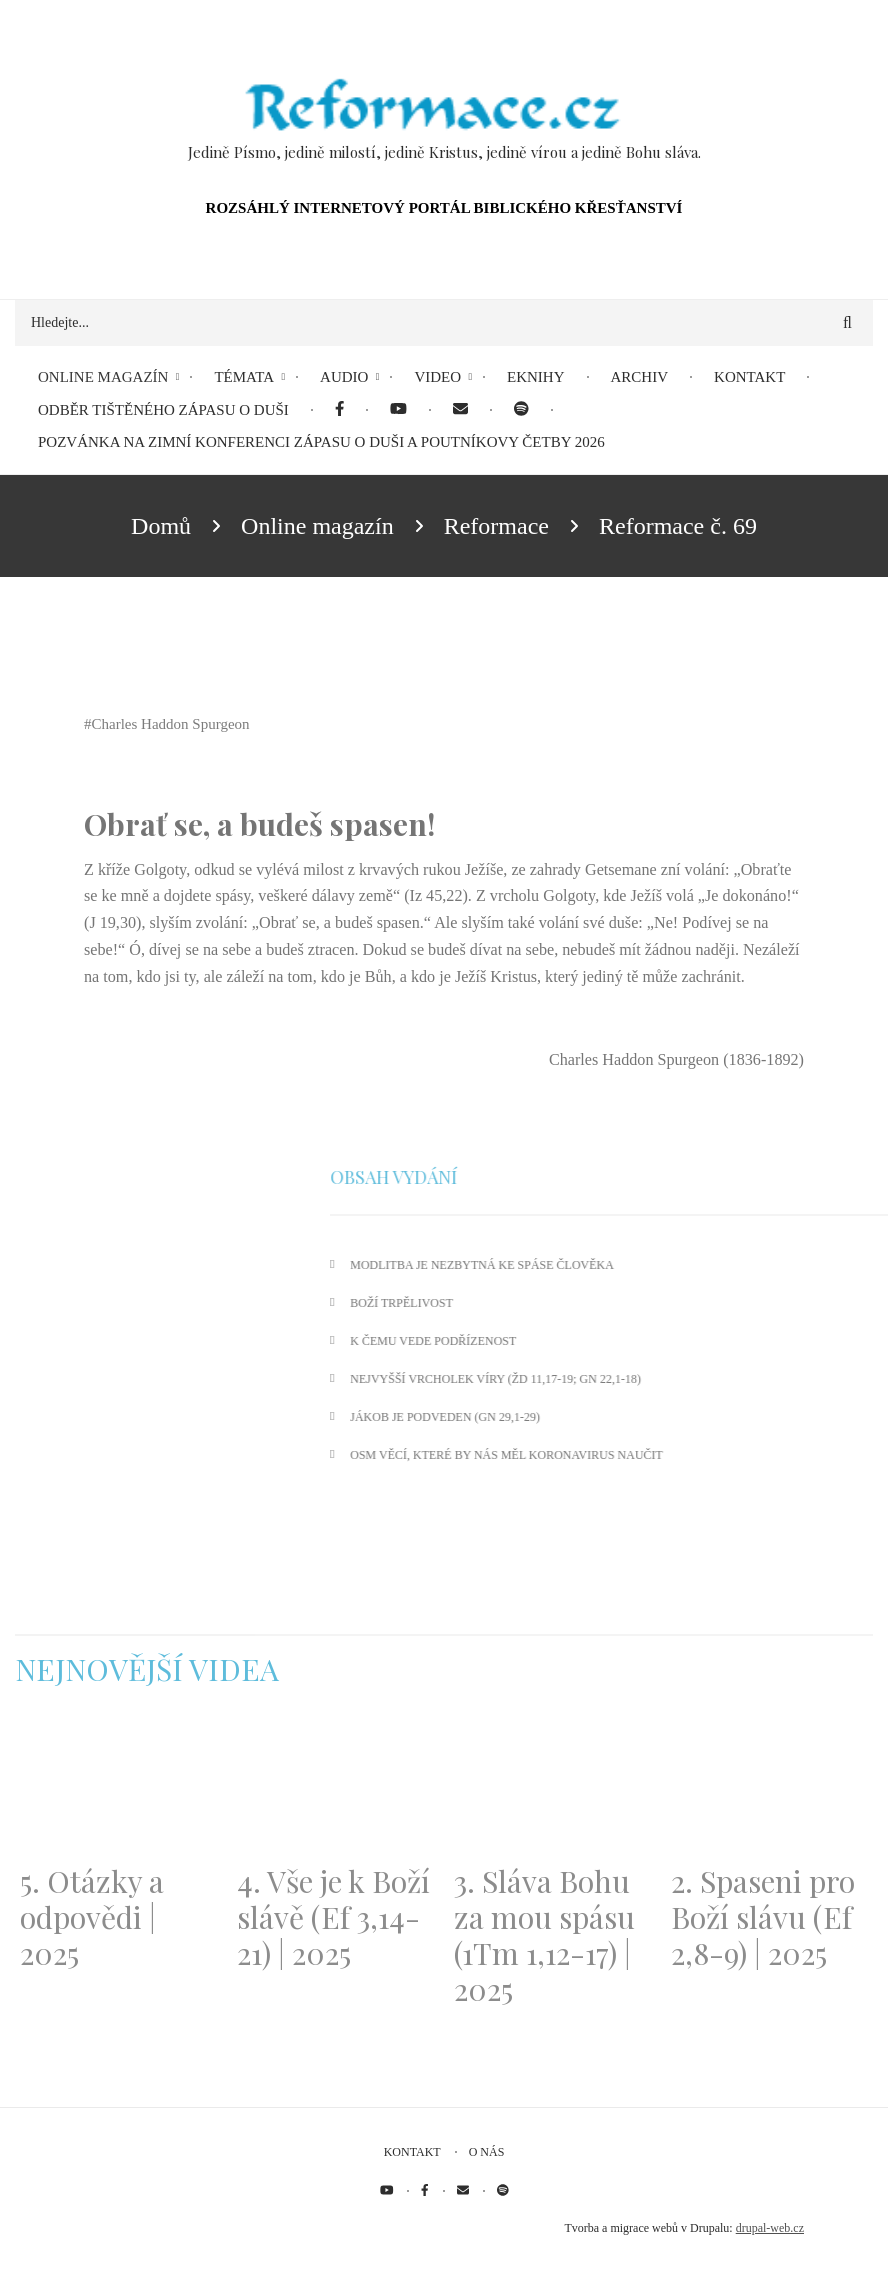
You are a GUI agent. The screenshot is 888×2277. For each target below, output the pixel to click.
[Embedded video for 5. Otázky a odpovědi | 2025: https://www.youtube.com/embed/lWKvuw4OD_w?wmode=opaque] (118, 1787)
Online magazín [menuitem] (103, 377)
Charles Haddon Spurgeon (171, 724)
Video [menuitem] (437, 377)
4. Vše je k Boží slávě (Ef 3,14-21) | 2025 (333, 1917)
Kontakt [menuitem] (749, 377)
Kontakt (412, 2152)
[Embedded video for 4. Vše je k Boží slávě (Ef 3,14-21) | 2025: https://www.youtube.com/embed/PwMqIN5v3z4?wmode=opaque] (335, 1787)
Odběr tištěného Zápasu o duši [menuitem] (163, 410)
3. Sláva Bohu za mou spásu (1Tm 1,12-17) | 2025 (544, 1935)
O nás (487, 2152)
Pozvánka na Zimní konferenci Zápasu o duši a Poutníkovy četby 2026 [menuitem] (321, 442)
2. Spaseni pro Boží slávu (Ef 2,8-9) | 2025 (763, 1917)
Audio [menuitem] (344, 377)
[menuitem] (339, 410)
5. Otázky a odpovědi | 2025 (92, 1917)
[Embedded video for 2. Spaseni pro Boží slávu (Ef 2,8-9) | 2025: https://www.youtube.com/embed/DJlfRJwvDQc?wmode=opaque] (769, 1787)
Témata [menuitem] (244, 377)
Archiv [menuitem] (640, 377)
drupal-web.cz (770, 2228)
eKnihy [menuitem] (536, 377)
